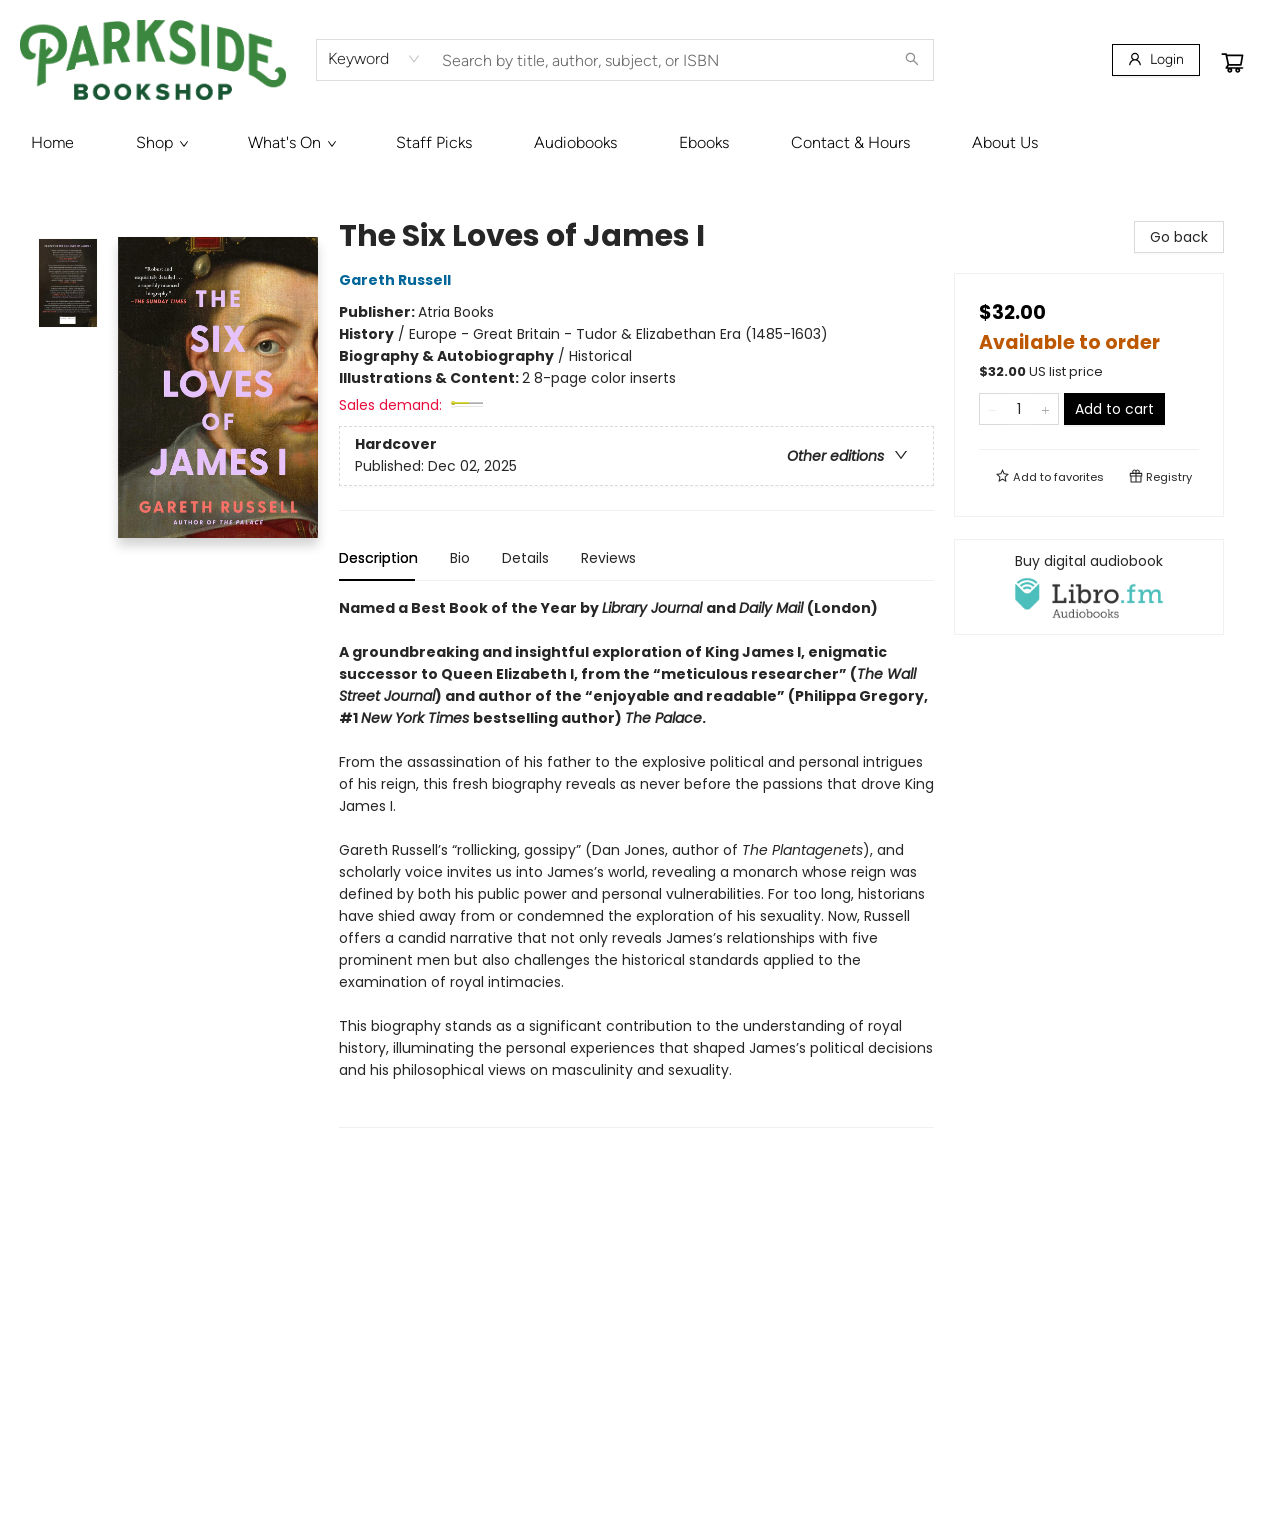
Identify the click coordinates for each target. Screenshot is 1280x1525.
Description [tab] (378, 558)
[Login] (1156, 60)
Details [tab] (525, 558)
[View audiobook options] (1089, 587)
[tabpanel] (636, 862)
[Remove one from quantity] (992, 409)
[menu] (640, 143)
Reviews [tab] (608, 558)
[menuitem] (52, 143)
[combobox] (374, 59)
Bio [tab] (460, 558)
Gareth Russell (398, 280)
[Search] (912, 60)
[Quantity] (1019, 409)
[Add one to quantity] (1045, 409)
